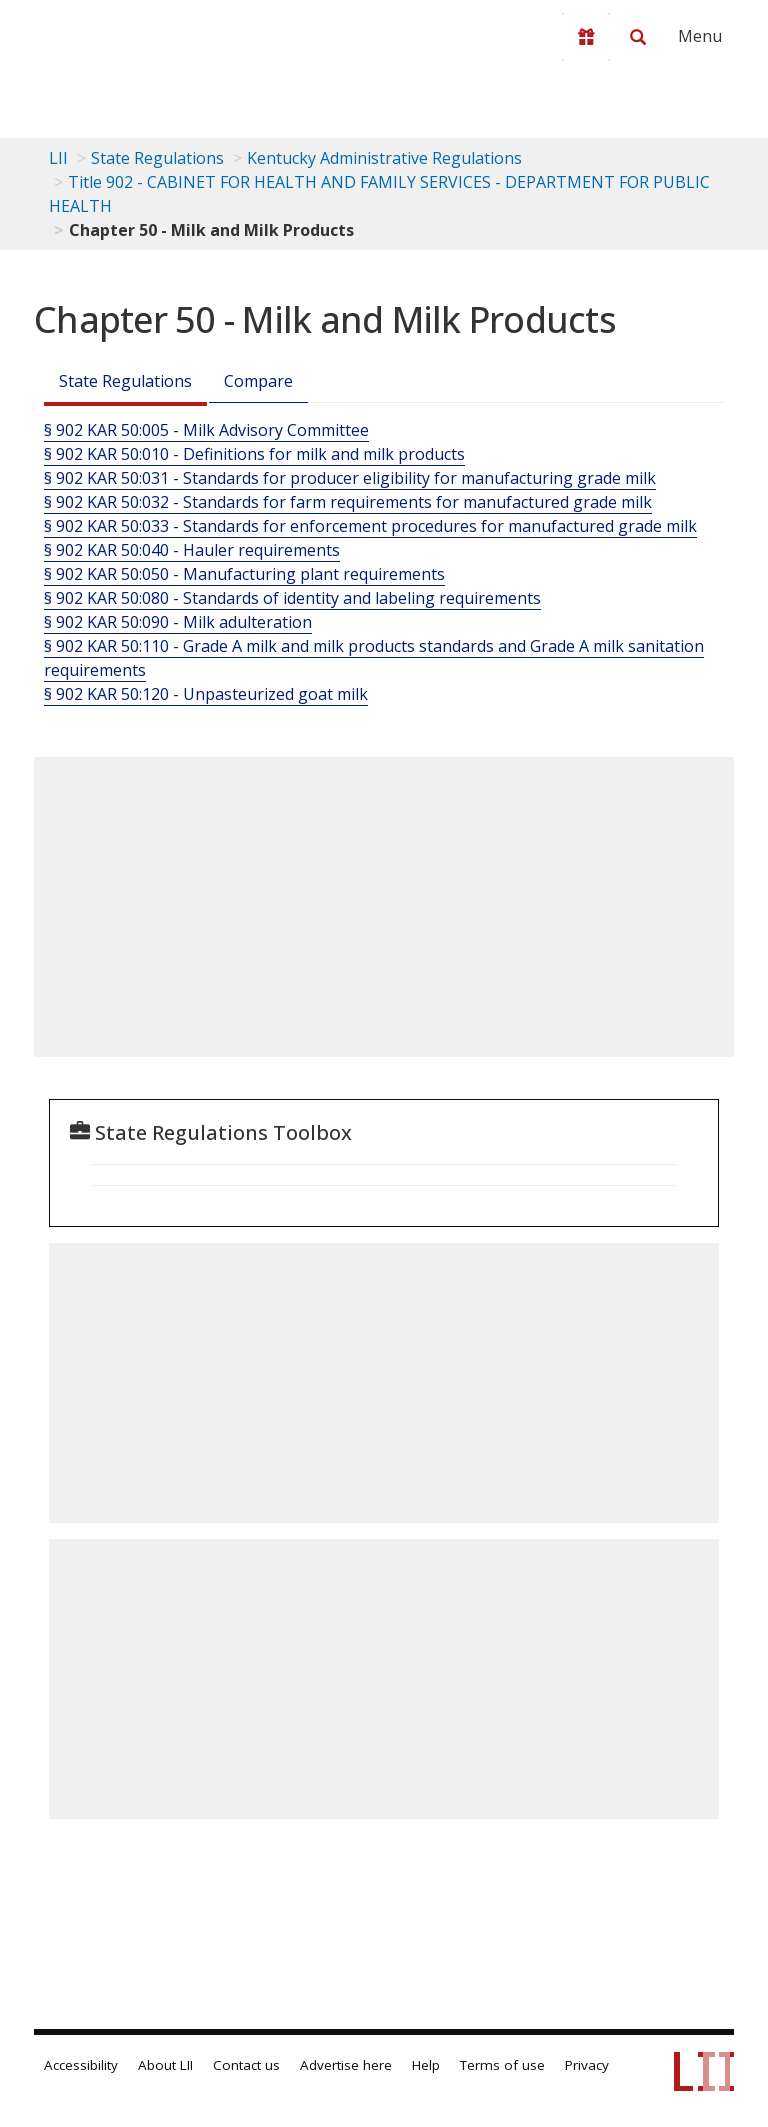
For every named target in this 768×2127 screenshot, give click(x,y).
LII (58, 158)
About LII (165, 2065)
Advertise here (346, 2065)
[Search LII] (638, 37)
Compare (258, 381)
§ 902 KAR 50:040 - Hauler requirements (192, 550)
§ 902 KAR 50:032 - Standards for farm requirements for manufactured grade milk (348, 502)
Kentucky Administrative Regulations (384, 158)
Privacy (587, 2065)
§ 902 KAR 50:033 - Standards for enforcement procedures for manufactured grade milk (370, 526)
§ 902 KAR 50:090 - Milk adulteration (178, 622)
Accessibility (81, 2065)
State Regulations (157, 158)
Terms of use (502, 2065)
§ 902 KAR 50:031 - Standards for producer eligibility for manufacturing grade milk (350, 478)
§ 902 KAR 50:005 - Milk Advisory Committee (206, 430)
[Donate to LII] (586, 37)
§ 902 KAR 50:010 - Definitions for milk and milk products (254, 454)
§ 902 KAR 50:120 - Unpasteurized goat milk (206, 694)
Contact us (246, 2065)
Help (426, 2065)
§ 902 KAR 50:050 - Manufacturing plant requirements (244, 574)
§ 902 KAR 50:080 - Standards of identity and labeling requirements (292, 598)
